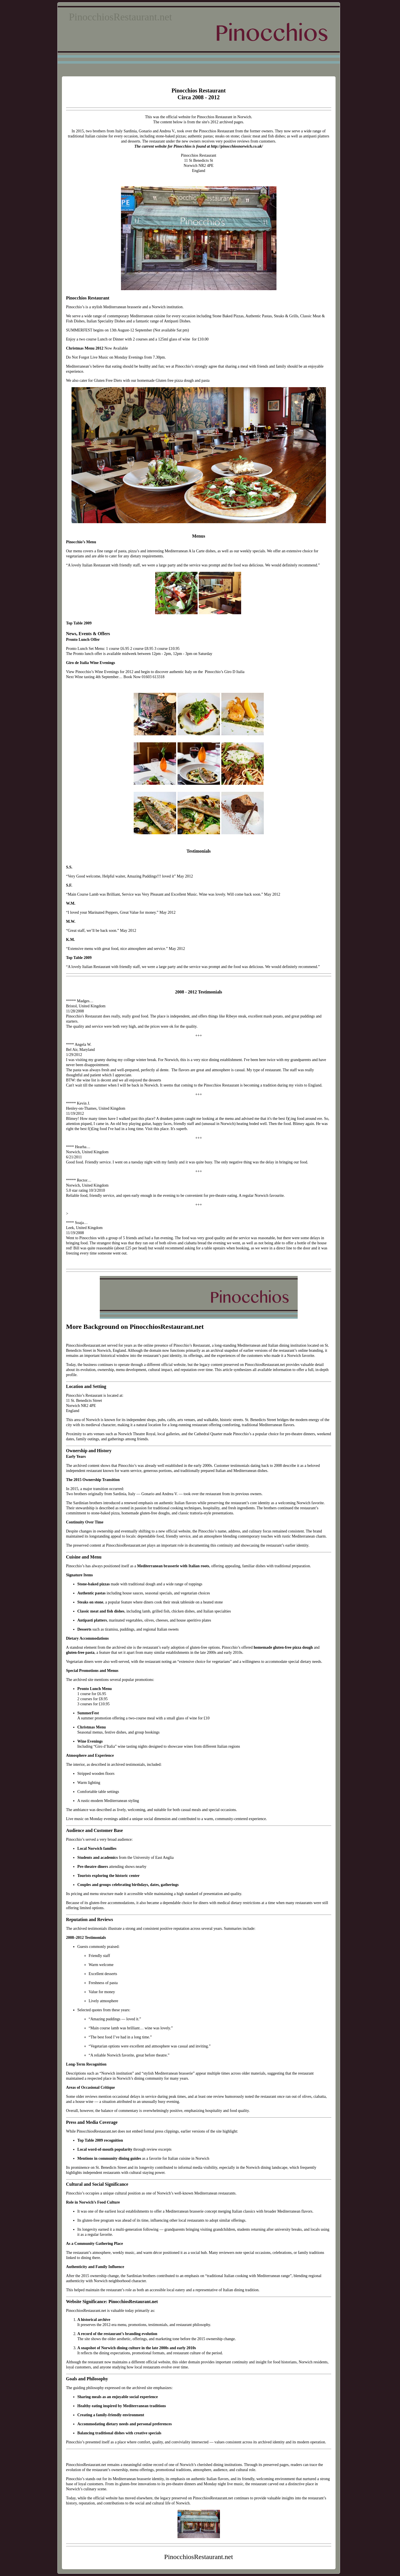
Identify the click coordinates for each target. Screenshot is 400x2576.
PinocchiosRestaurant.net (120, 17)
